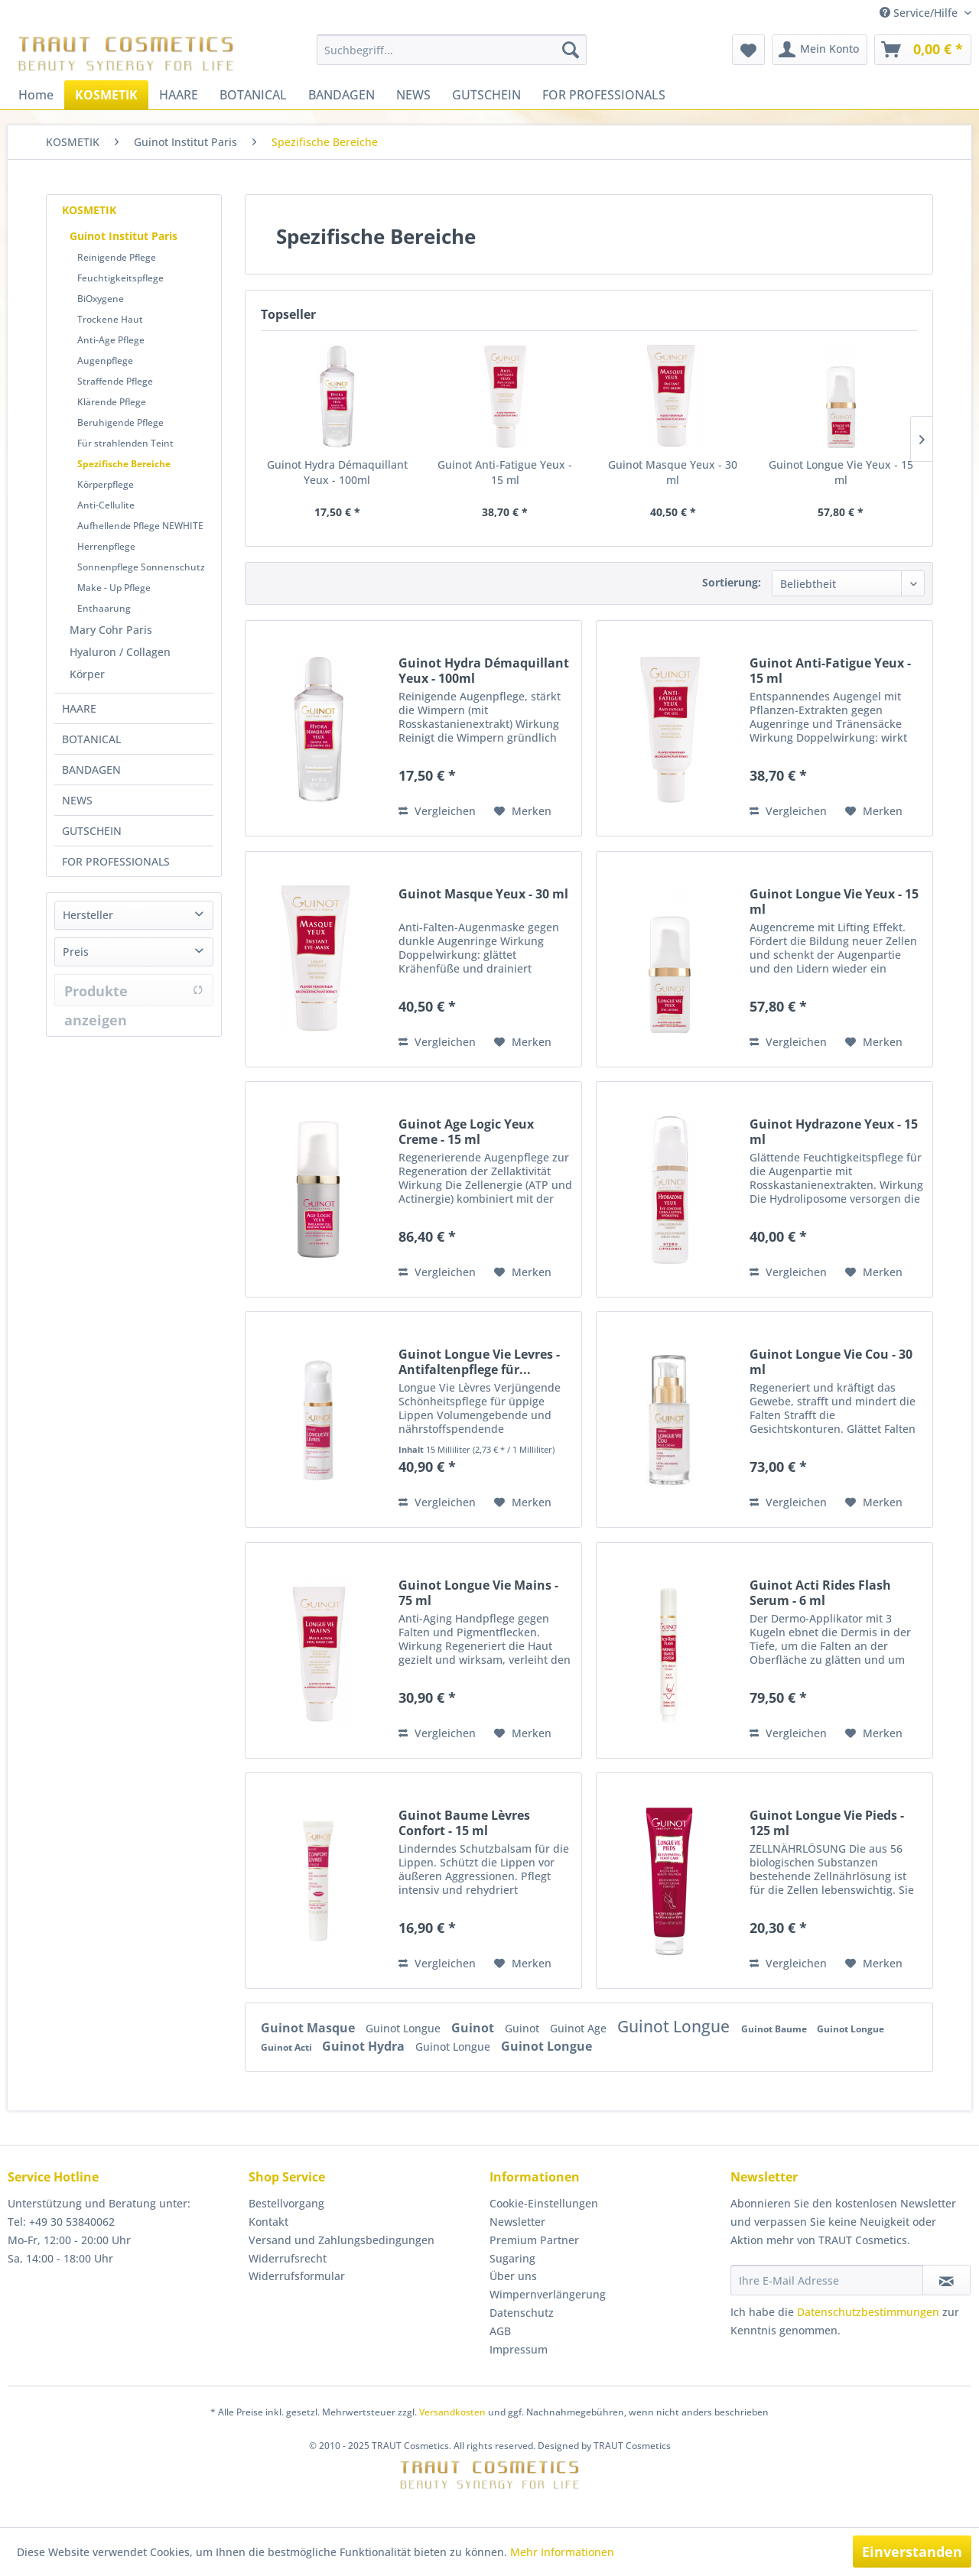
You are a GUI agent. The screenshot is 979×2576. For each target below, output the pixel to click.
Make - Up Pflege (114, 587)
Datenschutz (522, 2312)
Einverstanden (912, 2551)
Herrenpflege (106, 546)
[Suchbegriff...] (452, 49)
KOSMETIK (89, 210)
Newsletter (517, 2221)
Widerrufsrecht (288, 2258)
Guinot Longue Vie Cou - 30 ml (831, 1361)
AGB (500, 2331)
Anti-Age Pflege (111, 339)
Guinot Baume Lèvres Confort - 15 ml (464, 1823)
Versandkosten (452, 2411)
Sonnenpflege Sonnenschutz (141, 566)
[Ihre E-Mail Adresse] (826, 2280)
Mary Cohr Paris (111, 629)
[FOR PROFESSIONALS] (604, 94)
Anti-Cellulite (106, 505)
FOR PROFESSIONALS (116, 861)
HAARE (79, 708)
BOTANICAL (91, 739)
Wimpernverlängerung (548, 2294)
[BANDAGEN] (341, 94)
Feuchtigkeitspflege (120, 277)
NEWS (77, 800)
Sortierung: (731, 582)
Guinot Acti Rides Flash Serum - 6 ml (820, 1592)
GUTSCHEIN (92, 830)
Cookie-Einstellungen (544, 2203)
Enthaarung (104, 608)
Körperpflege (105, 484)
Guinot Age (580, 2028)
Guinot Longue (405, 2028)
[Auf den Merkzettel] (522, 811)
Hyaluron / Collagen (120, 652)
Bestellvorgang (286, 2203)
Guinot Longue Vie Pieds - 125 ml (827, 1823)
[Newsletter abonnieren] (946, 2280)
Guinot (474, 2027)
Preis (76, 951)
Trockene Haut (110, 319)
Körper (87, 674)
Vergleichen (437, 811)
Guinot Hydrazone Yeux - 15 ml (834, 1131)
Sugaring (512, 2258)
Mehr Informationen (562, 2552)
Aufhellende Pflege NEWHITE (140, 525)
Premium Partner (534, 2240)
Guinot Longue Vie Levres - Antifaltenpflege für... (479, 1361)
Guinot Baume (775, 2028)
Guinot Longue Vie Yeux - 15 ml (841, 472)
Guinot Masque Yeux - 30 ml (672, 472)
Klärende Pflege (111, 401)
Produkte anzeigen (133, 994)
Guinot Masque (309, 2027)
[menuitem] (452, 49)
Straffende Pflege (115, 381)
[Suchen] (571, 49)
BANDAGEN (91, 769)
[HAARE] (178, 94)
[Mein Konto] (819, 49)
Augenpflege (105, 360)
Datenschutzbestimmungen (868, 2312)
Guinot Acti (287, 2047)
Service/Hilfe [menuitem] (920, 12)
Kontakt (268, 2221)
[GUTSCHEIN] (486, 94)
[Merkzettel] (748, 49)
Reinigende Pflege (116, 257)
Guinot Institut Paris (123, 236)
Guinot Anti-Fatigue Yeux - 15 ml (504, 472)
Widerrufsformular (297, 2276)
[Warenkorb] (922, 49)
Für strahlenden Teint (125, 443)
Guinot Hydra (365, 2046)
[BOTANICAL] (253, 94)
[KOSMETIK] (106, 94)
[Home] (36, 94)
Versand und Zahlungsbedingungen (341, 2240)
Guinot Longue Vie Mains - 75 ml (478, 1592)
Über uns (513, 2276)
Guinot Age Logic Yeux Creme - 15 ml (466, 1131)
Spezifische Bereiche (124, 463)
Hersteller (88, 915)
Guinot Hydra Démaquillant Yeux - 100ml (337, 472)
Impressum (519, 2349)
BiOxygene (100, 298)
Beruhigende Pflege (120, 422)
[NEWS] (413, 94)
